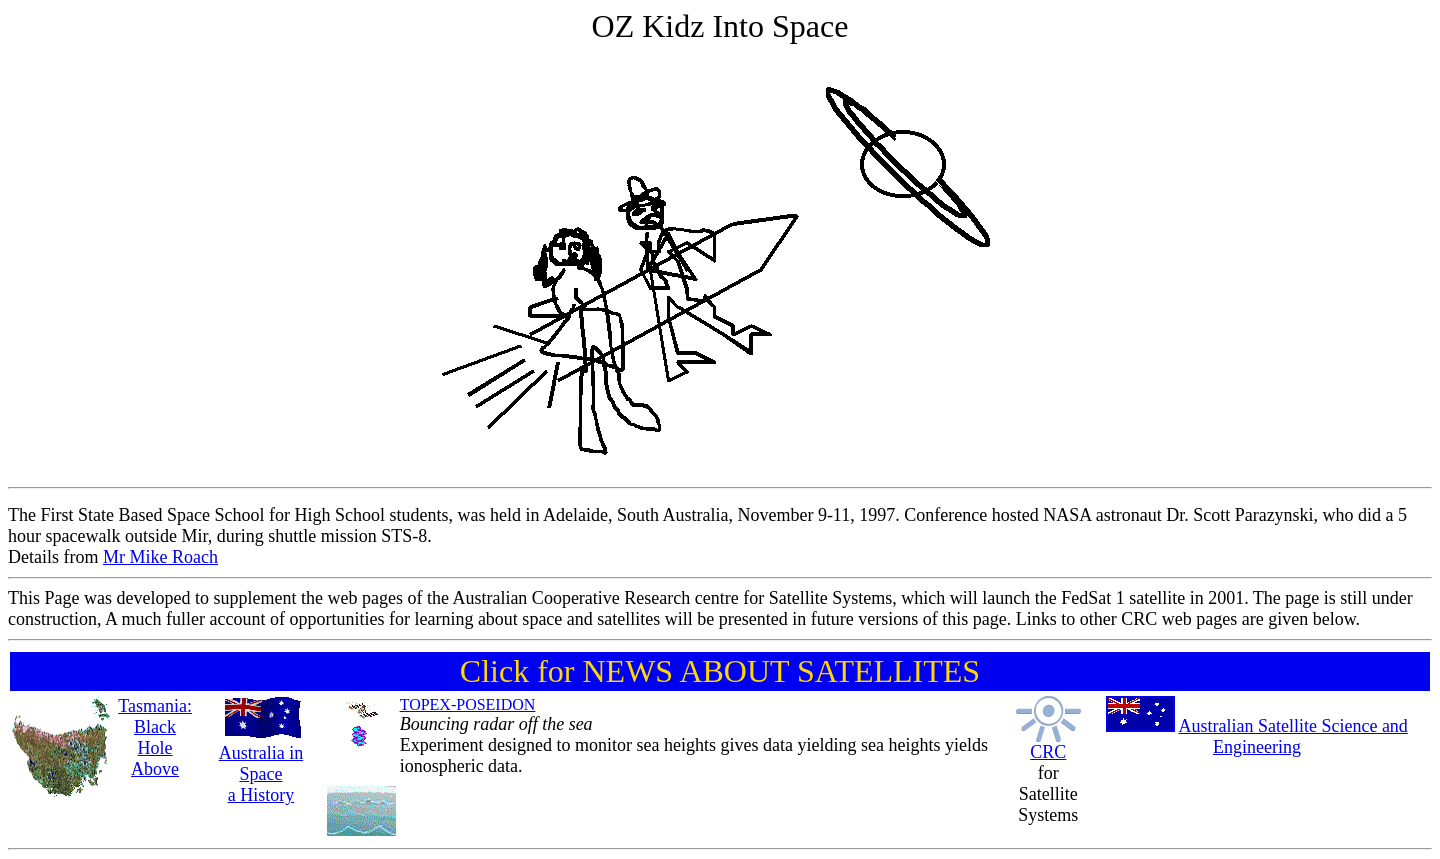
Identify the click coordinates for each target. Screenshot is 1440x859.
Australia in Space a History (261, 774)
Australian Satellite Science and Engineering (1292, 736)
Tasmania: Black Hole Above (155, 737)
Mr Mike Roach (160, 557)
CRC (1048, 752)
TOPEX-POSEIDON (468, 704)
